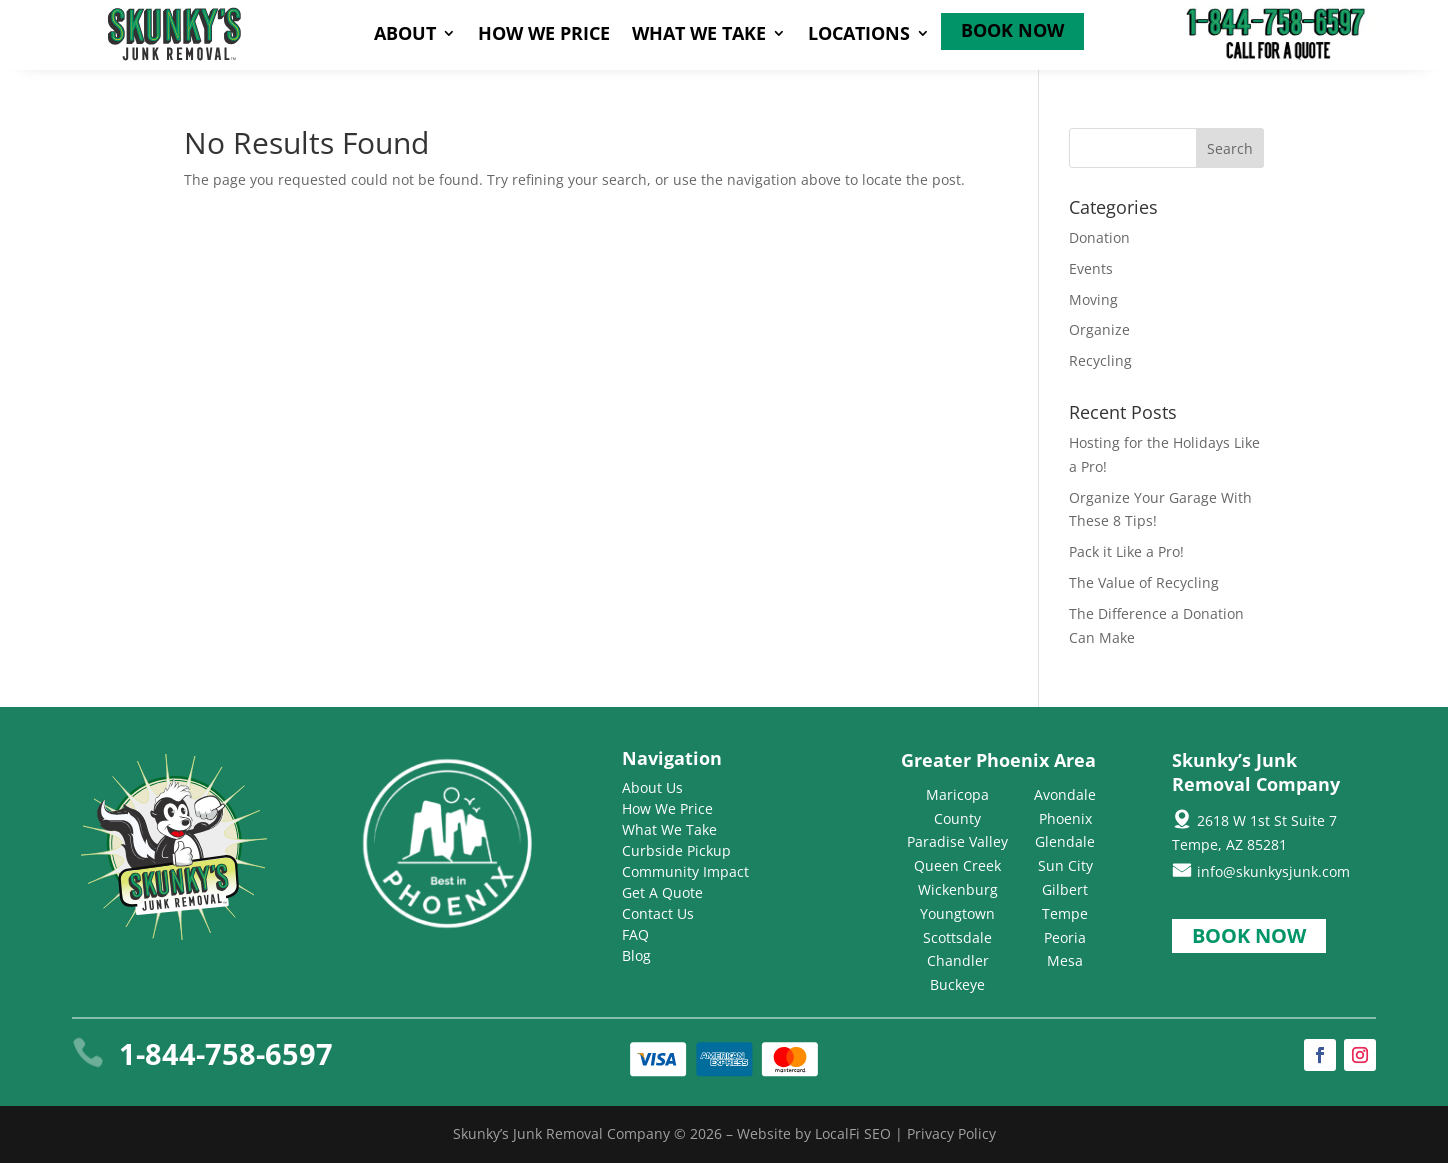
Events (1091, 268)
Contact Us (658, 913)
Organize (1099, 329)
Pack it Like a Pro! (1126, 551)
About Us (652, 787)
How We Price (544, 35)
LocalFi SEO (853, 1133)
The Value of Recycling (1144, 582)
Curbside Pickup (676, 850)
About (405, 35)
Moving (1093, 299)
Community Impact (685, 871)
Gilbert (1065, 889)
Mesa (1065, 960)
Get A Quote (662, 892)
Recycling (1100, 360)
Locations (859, 35)
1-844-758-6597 (226, 1053)
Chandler (958, 960)
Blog (636, 955)
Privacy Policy (951, 1133)
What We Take (699, 35)
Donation (1099, 237)
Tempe (1065, 913)
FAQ (635, 934)
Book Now (1012, 32)
